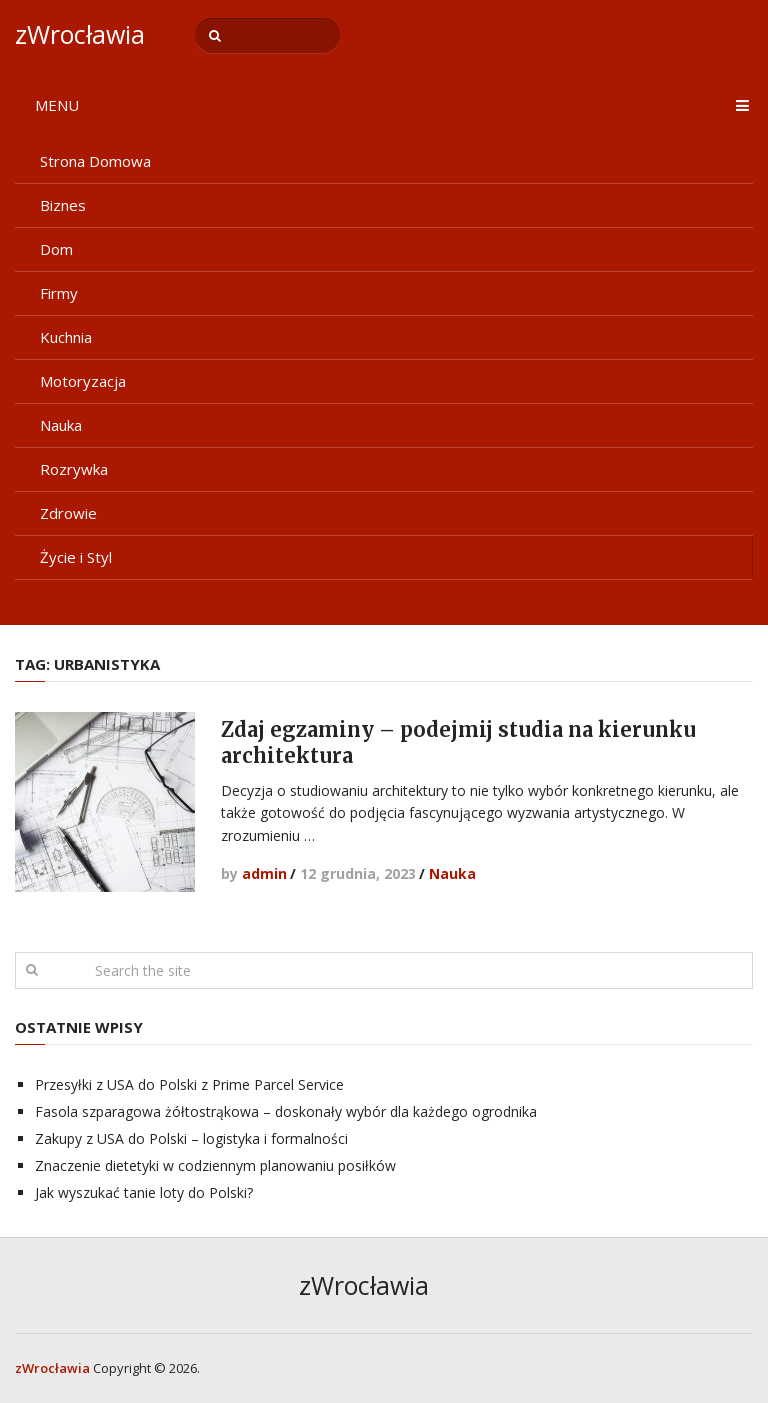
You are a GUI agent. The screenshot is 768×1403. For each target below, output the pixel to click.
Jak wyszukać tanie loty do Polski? (144, 1192)
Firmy (59, 293)
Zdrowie (68, 513)
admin (264, 873)
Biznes (63, 205)
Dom (56, 249)
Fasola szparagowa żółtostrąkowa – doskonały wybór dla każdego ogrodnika (286, 1111)
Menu (57, 105)
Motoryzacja (83, 381)
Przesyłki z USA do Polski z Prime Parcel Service (189, 1084)
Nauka (61, 425)
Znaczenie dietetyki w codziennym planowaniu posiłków (215, 1165)
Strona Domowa (95, 161)
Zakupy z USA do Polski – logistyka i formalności (191, 1138)
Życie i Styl (76, 557)
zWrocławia (80, 34)
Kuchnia (66, 337)
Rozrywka (74, 469)
